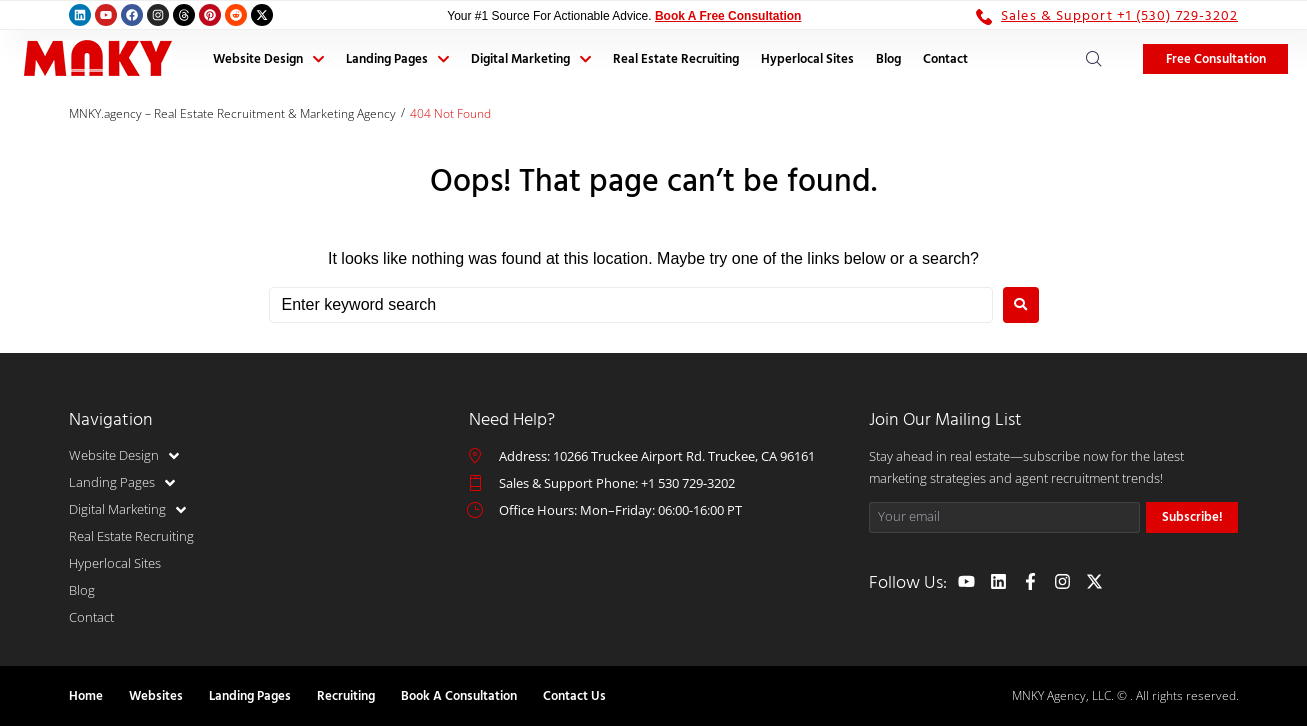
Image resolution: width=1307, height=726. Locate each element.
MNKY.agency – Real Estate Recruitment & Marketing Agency (232, 113)
